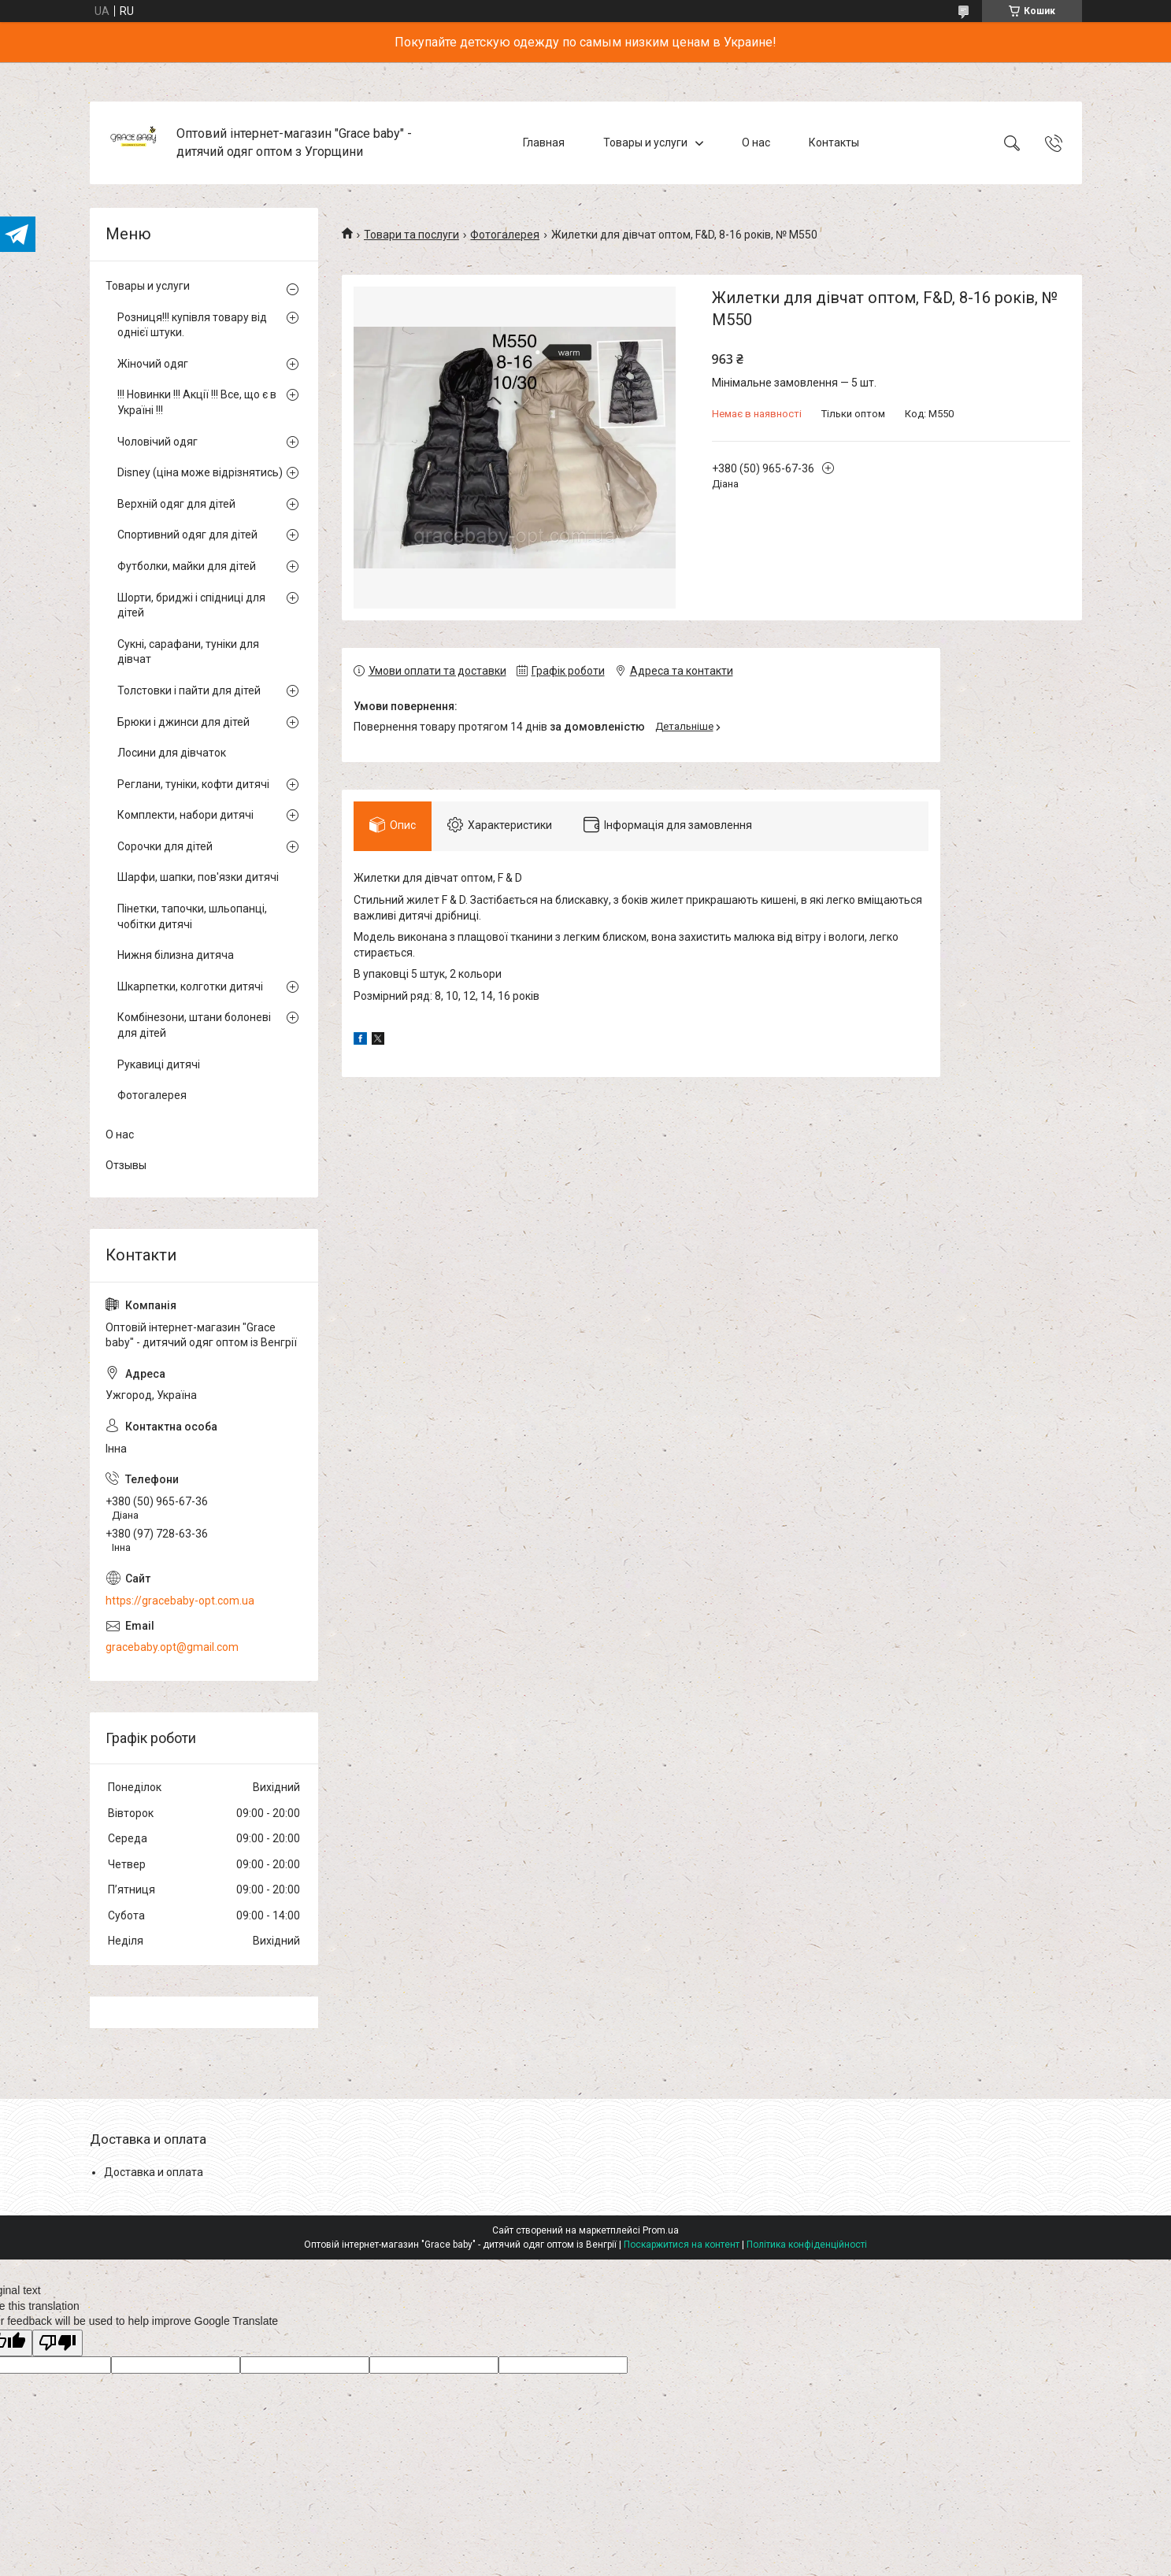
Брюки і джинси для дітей (183, 722)
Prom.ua (661, 2230)
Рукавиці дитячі (158, 1064)
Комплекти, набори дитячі (185, 815)
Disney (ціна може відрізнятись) (200, 472)
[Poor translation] (57, 2343)
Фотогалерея (504, 234)
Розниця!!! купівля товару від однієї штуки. (192, 325)
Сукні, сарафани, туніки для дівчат (188, 652)
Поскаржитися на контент (681, 2244)
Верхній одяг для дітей (176, 504)
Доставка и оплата (153, 2172)
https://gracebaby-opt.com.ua (180, 1600)
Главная (544, 142)
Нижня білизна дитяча (175, 955)
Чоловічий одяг (157, 441)
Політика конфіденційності (807, 2244)
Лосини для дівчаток (171, 752)
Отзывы (126, 1165)
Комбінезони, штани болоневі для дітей (194, 1025)
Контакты (834, 142)
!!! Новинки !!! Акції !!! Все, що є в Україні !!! (196, 402)
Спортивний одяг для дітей (187, 534)
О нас (756, 142)
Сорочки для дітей (165, 846)
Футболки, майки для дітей (186, 566)
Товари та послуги (411, 234)
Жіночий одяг (152, 363)
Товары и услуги (645, 142)
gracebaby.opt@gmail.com (172, 1647)
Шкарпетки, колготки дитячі (190, 986)
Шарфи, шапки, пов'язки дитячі (198, 877)
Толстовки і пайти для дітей (189, 690)
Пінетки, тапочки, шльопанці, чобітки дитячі (192, 916)
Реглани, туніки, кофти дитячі (193, 784)
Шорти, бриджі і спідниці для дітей (191, 605)
